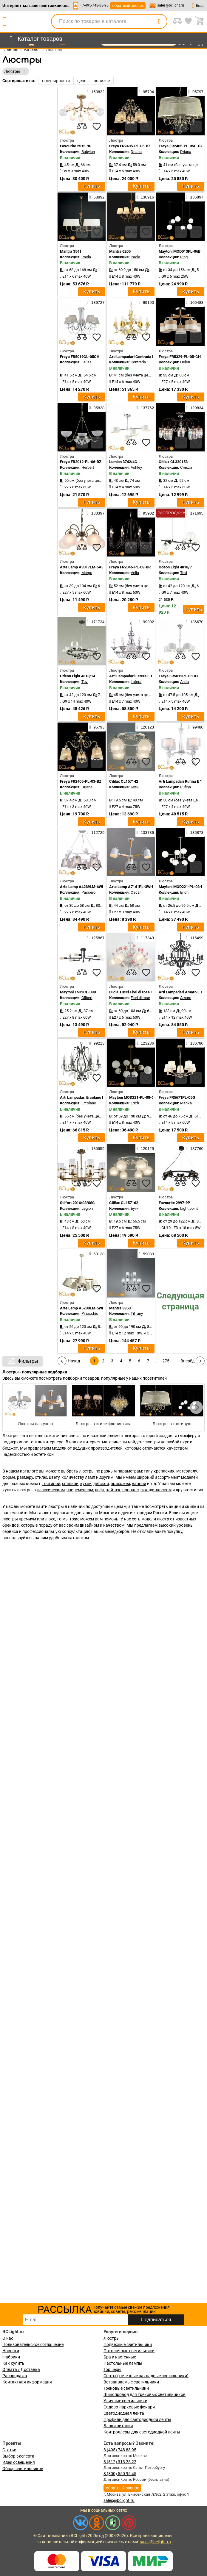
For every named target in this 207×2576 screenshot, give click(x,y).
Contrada (138, 362)
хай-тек (113, 1489)
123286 (145, 1043)
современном (80, 1489)
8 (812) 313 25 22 (120, 2461)
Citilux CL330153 (173, 461)
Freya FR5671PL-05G (177, 1097)
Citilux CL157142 (123, 781)
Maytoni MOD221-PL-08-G (131, 1097)
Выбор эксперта (18, 2456)
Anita (184, 681)
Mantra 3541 (70, 251)
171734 (95, 621)
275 (165, 1361)
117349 (145, 937)
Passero (88, 892)
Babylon (88, 151)
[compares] (82, 126)
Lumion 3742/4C (123, 461)
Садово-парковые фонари (129, 2407)
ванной (139, 1483)
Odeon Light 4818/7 (175, 567)
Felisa (86, 362)
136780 (194, 1043)
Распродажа (14, 2375)
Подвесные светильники (128, 2344)
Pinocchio (89, 1313)
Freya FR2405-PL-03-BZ (80, 781)
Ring (184, 257)
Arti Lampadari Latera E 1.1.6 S (135, 676)
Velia (135, 572)
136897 (194, 197)
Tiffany (137, 1313)
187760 (194, 1148)
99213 (96, 1043)
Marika (186, 1103)
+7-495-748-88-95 (94, 5)
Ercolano (88, 1103)
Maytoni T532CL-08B (78, 992)
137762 (145, 407)
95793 (96, 727)
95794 (146, 91)
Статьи (9, 2449)
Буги (135, 787)
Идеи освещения (18, 2462)
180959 (95, 1148)
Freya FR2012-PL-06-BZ (80, 461)
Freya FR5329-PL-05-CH (180, 356)
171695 (194, 513)
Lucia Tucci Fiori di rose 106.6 (134, 992)
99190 (146, 302)
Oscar (136, 892)
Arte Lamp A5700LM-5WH (82, 1308)
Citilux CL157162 (123, 1203)
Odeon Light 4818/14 (77, 676)
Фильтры (22, 1361)
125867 (95, 937)
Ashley (136, 467)
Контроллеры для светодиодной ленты (142, 2432)
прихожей (120, 1483)
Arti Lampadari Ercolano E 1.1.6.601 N (92, 1097)
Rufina (185, 787)
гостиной (51, 1483)
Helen (185, 362)
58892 (96, 197)
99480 (195, 727)
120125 (145, 1148)
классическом (51, 1489)
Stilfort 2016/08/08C (77, 1203)
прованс (130, 1489)
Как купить (13, 2363)
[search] (159, 21)
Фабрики (11, 2357)
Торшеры (112, 2369)
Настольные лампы (123, 2363)
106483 (194, 302)
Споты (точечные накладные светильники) (146, 2375)
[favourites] (97, 126)
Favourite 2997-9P (174, 1203)
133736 (145, 832)
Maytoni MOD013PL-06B (179, 251)
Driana (136, 151)
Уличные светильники (125, 2400)
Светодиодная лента (124, 2413)
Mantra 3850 (120, 1308)
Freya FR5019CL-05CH (79, 356)
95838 (96, 407)
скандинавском (156, 1489)
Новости (10, 2350)
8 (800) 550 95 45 (120, 2473)
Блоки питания (118, 2425)
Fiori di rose (140, 997)
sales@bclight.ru (170, 5)
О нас (7, 2338)
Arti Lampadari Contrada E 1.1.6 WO (140, 356)
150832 (95, 91)
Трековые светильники (126, 2388)
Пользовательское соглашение (33, 2344)
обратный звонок (127, 5)
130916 (145, 197)
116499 (194, 937)
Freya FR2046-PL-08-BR (130, 567)
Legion (87, 1208)
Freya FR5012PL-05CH (178, 676)
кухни (86, 1483)
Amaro (185, 997)
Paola (86, 257)
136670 (194, 621)
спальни (70, 1483)
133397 (95, 513)
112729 (95, 832)
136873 (194, 832)
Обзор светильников (22, 2468)
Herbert (87, 467)
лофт (99, 1489)
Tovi (183, 572)
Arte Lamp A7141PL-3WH (131, 886)
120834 (194, 407)
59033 (146, 1253)
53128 (96, 1253)
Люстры (112, 2338)
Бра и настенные (120, 2357)
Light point (189, 1208)
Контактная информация (27, 2382)
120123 (145, 727)
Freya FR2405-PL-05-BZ (130, 146)
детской (101, 1483)
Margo (86, 572)
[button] (196, 1407)
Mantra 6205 (120, 251)
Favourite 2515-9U (76, 146)
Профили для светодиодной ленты (137, 2419)
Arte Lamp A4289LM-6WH (82, 886)
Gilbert (86, 997)
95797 (195, 91)
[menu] (34, 39)
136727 (95, 302)
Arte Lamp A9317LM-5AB (82, 567)
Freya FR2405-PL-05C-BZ (181, 146)
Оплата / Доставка (21, 2369)
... (157, 1361)
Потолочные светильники (129, 2350)
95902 (146, 513)
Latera (136, 681)
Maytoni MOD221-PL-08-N (181, 886)
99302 (146, 621)
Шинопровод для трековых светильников (145, 2394)
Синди (186, 467)
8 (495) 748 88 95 (120, 2449)
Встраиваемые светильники (131, 2382)
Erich (184, 892)
